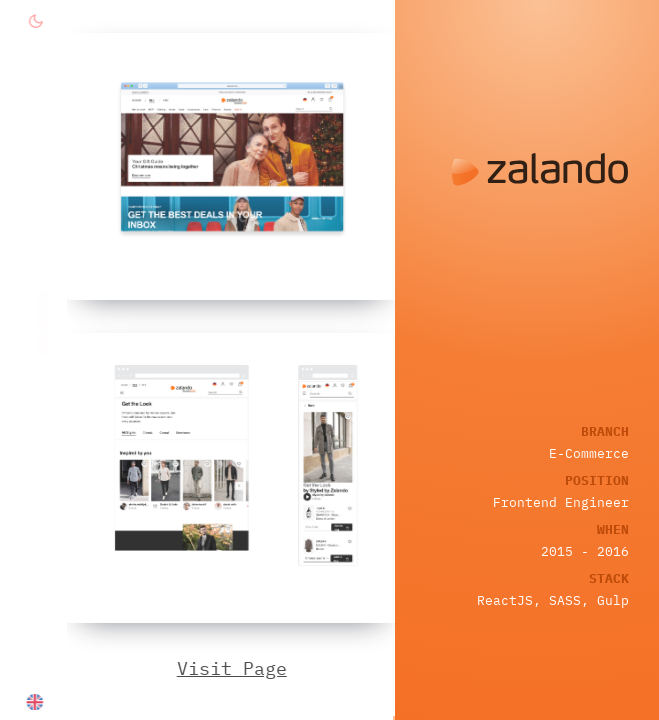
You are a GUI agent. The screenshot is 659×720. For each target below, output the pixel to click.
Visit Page (233, 668)
